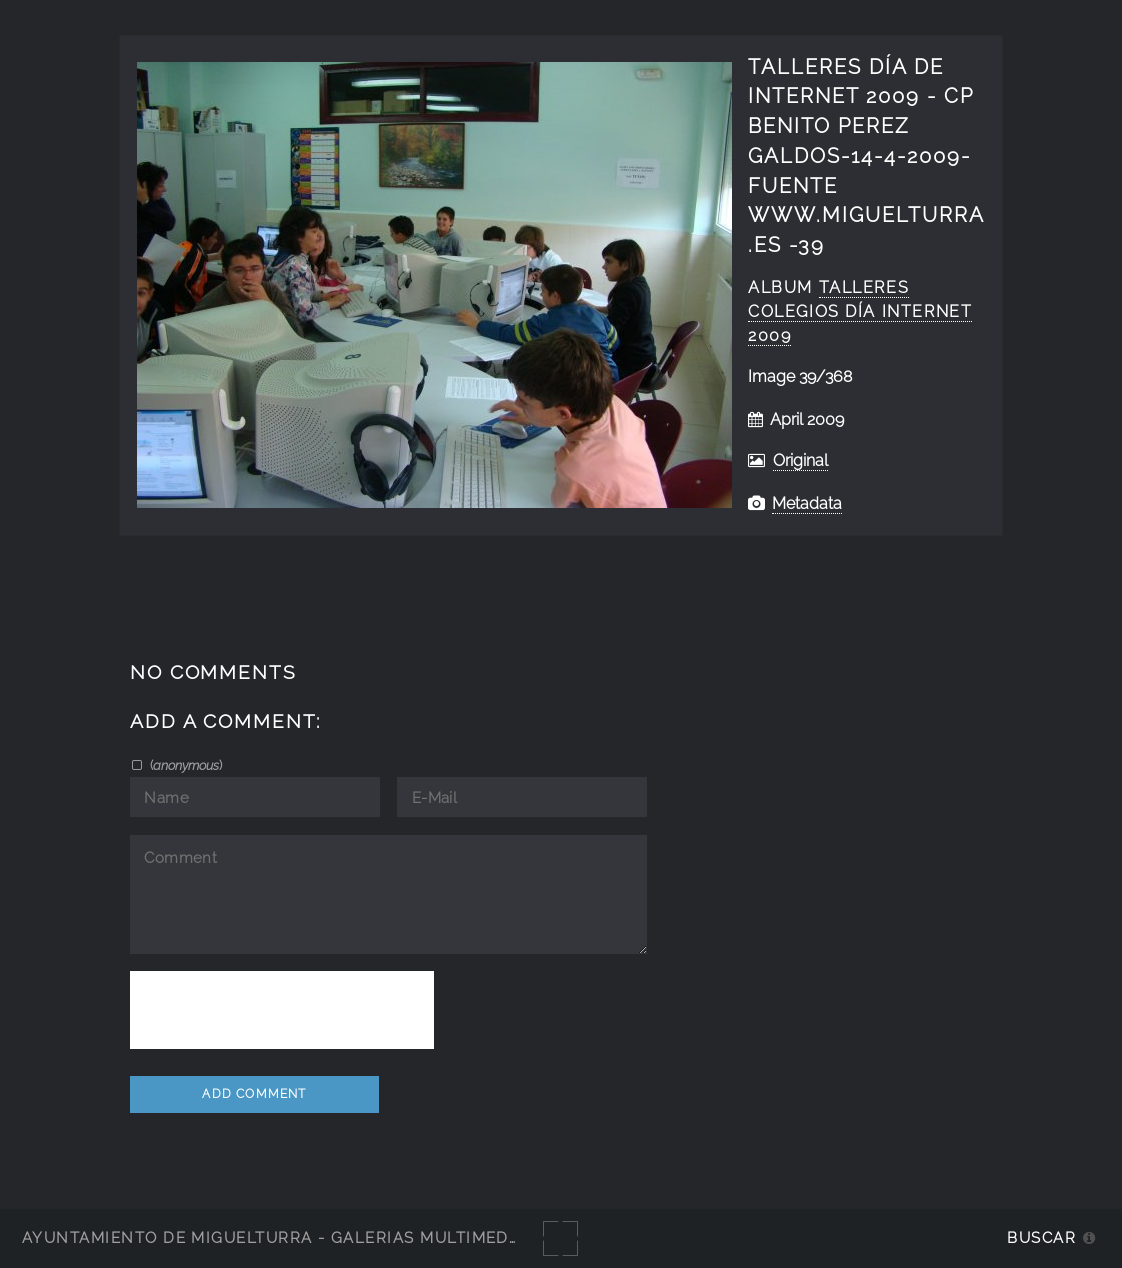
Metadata (807, 503)
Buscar (1041, 1237)
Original (800, 460)
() (184, 765)
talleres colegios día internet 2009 (860, 311)
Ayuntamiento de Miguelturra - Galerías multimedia (274, 1237)
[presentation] (282, 1010)
